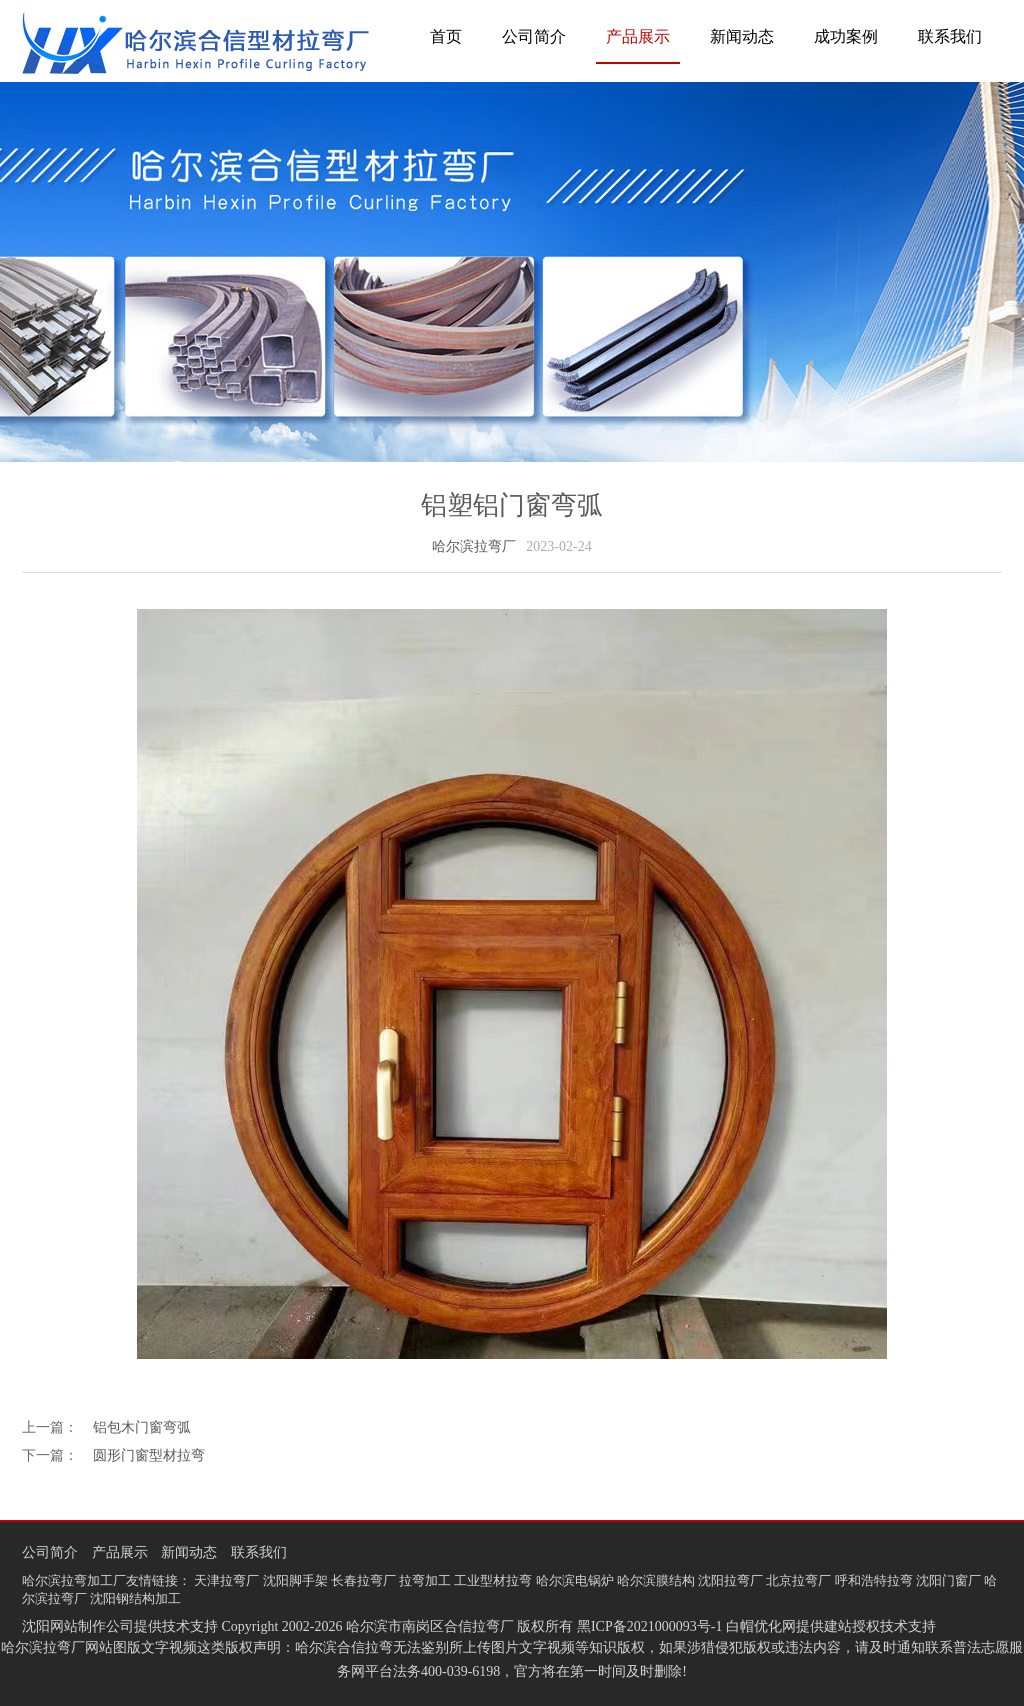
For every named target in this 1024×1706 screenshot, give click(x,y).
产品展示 (638, 36)
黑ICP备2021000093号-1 (649, 1626)
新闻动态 (742, 36)
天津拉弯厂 (226, 1580)
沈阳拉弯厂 (730, 1580)
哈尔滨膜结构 (656, 1580)
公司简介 (534, 36)
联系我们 (950, 36)
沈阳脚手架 (295, 1580)
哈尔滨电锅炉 (575, 1580)
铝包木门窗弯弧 (142, 1427)
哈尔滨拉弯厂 (474, 546)
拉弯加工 (425, 1580)
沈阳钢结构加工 (135, 1598)
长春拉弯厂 (363, 1580)
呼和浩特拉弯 (874, 1580)
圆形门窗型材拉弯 (149, 1455)
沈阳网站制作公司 (78, 1626)
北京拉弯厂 (798, 1580)
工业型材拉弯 (493, 1580)
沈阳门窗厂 (948, 1580)
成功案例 (846, 36)
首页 (446, 36)
